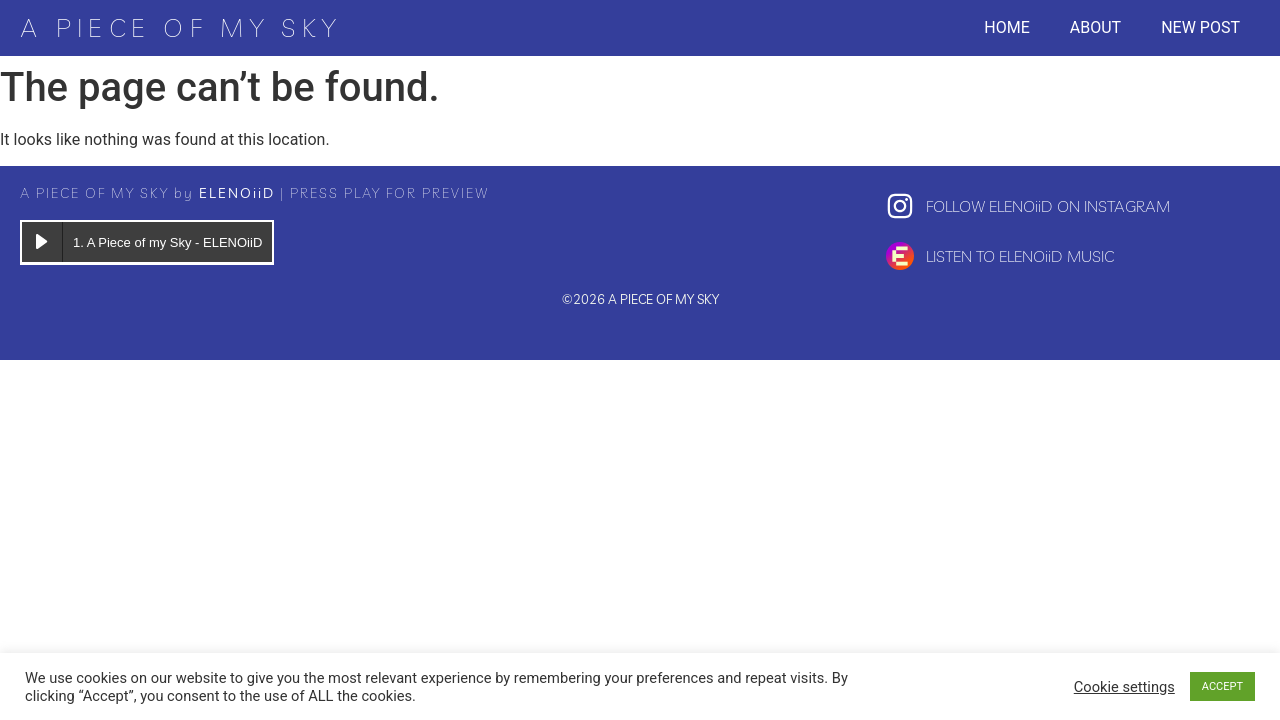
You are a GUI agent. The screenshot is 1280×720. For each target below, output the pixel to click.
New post (1200, 27)
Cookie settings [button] (1124, 687)
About (1095, 27)
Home (1006, 27)
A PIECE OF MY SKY (180, 27)
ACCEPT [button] (1222, 686)
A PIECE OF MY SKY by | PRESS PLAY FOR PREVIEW (254, 193)
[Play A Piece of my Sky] (42, 242)
